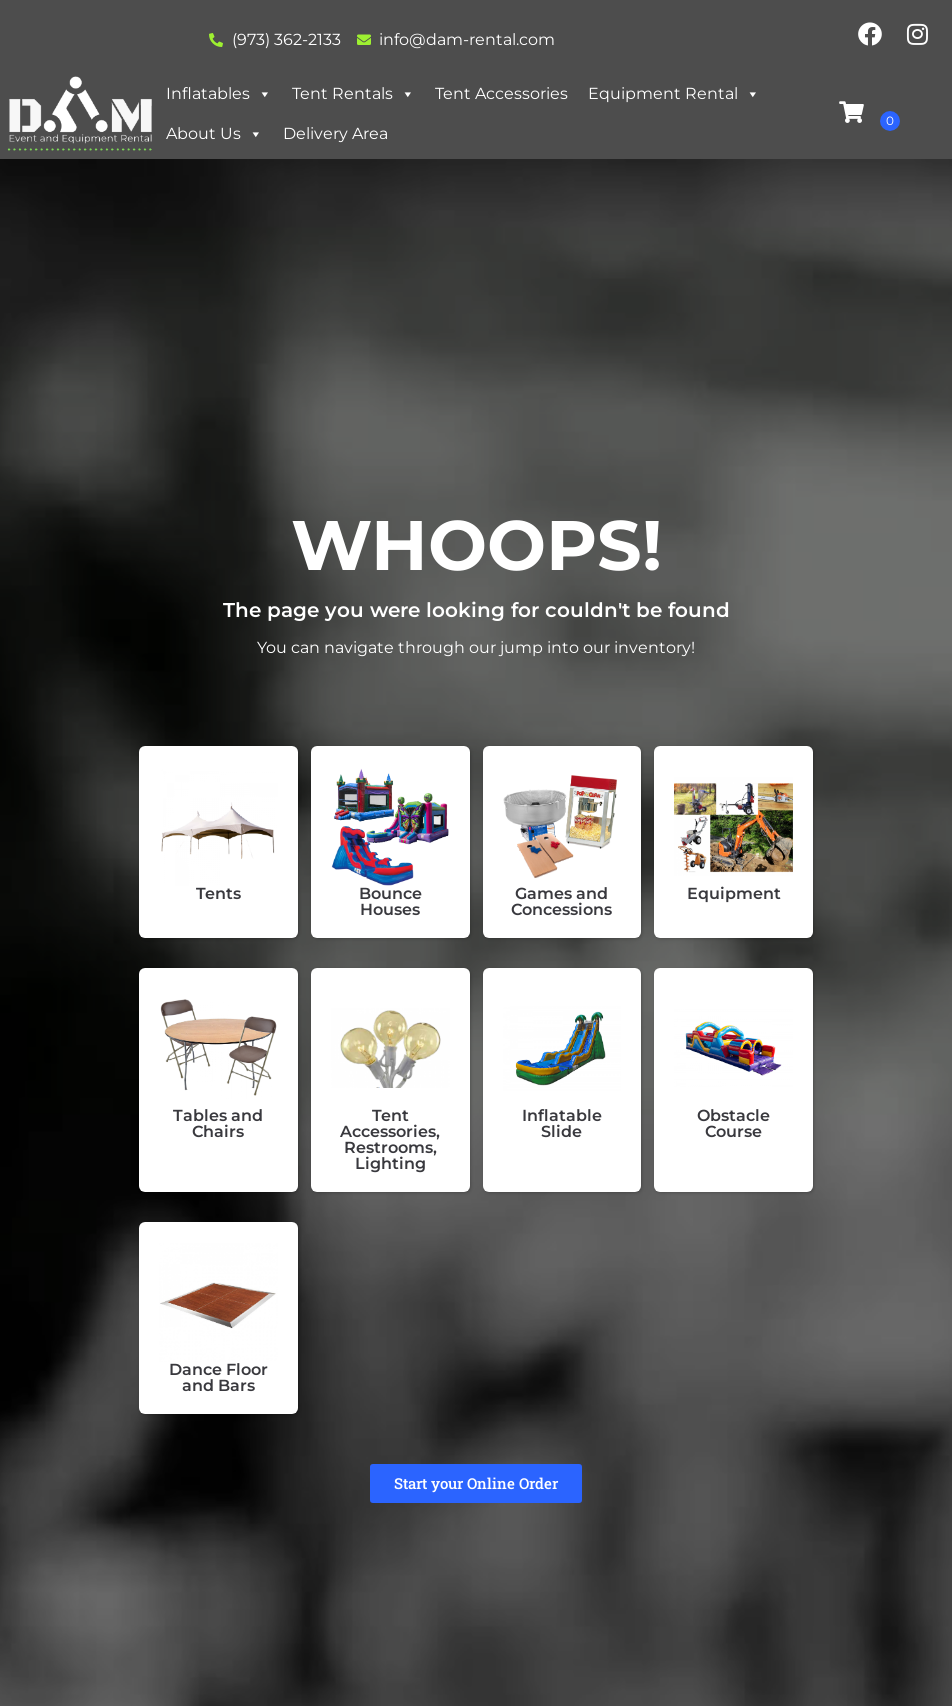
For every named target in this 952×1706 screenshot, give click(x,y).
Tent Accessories (501, 93)
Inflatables (219, 93)
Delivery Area (335, 133)
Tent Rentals (353, 93)
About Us (214, 133)
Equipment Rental (674, 93)
